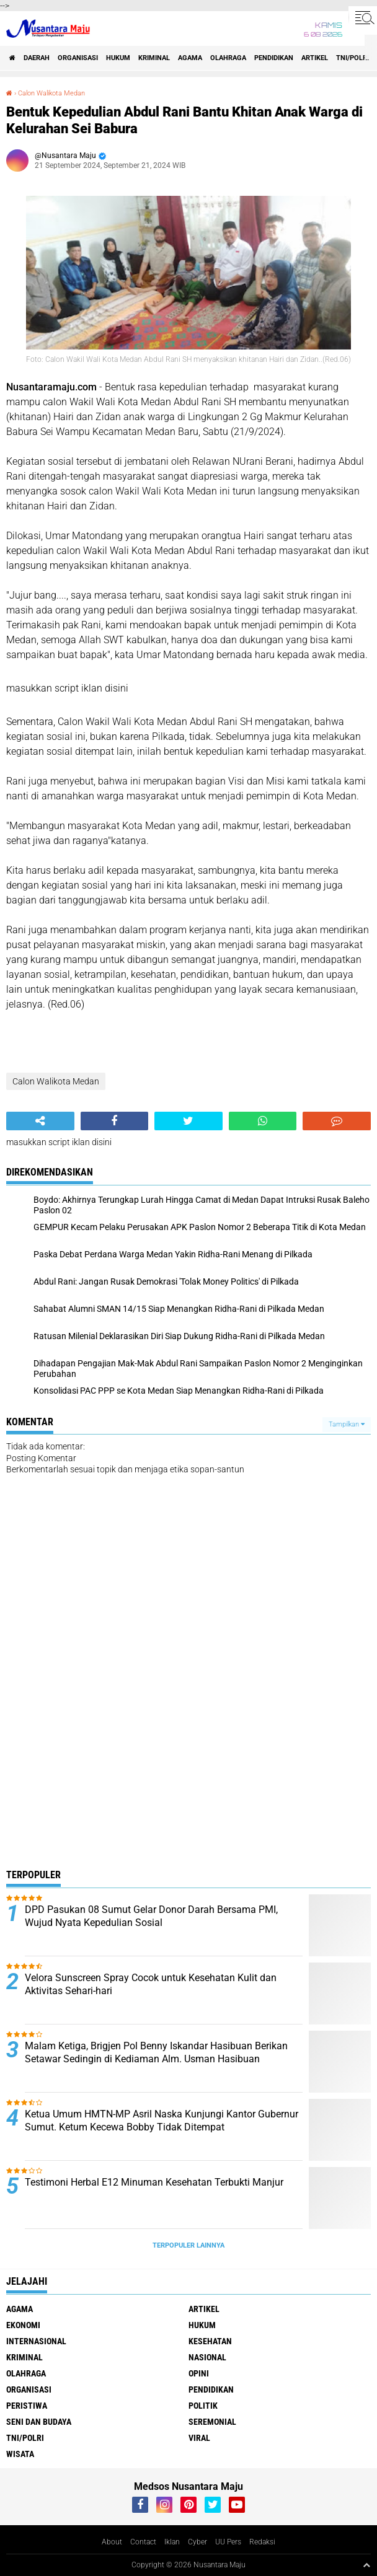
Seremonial (212, 2422)
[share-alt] (40, 1121)
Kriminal (154, 58)
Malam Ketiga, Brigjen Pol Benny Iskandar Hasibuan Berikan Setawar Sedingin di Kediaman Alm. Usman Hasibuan (156, 2052)
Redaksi (262, 2542)
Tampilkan (347, 1424)
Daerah (37, 58)
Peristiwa (26, 2406)
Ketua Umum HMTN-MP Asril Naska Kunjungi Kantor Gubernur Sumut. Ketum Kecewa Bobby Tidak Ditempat (161, 2120)
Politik (203, 2406)
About (112, 2542)
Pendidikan (273, 58)
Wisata (20, 2454)
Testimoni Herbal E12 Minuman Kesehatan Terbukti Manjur (154, 2182)
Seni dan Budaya (38, 2422)
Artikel (314, 58)
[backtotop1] (366, 2565)
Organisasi (78, 58)
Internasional (36, 2341)
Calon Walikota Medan (51, 93)
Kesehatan (210, 2341)
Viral (199, 2438)
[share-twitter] (188, 1121)
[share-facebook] (115, 1121)
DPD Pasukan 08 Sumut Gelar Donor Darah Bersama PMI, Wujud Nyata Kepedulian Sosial (151, 1916)
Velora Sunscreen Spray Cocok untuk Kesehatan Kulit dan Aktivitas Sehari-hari (151, 1984)
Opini (198, 2373)
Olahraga (228, 58)
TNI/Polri (352, 58)
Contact (143, 2542)
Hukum (118, 58)
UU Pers (228, 2542)
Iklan (172, 2542)
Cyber (197, 2542)
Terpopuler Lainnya (188, 2245)
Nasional (207, 2357)
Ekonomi (23, 2325)
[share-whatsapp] (263, 1121)
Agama (190, 58)
